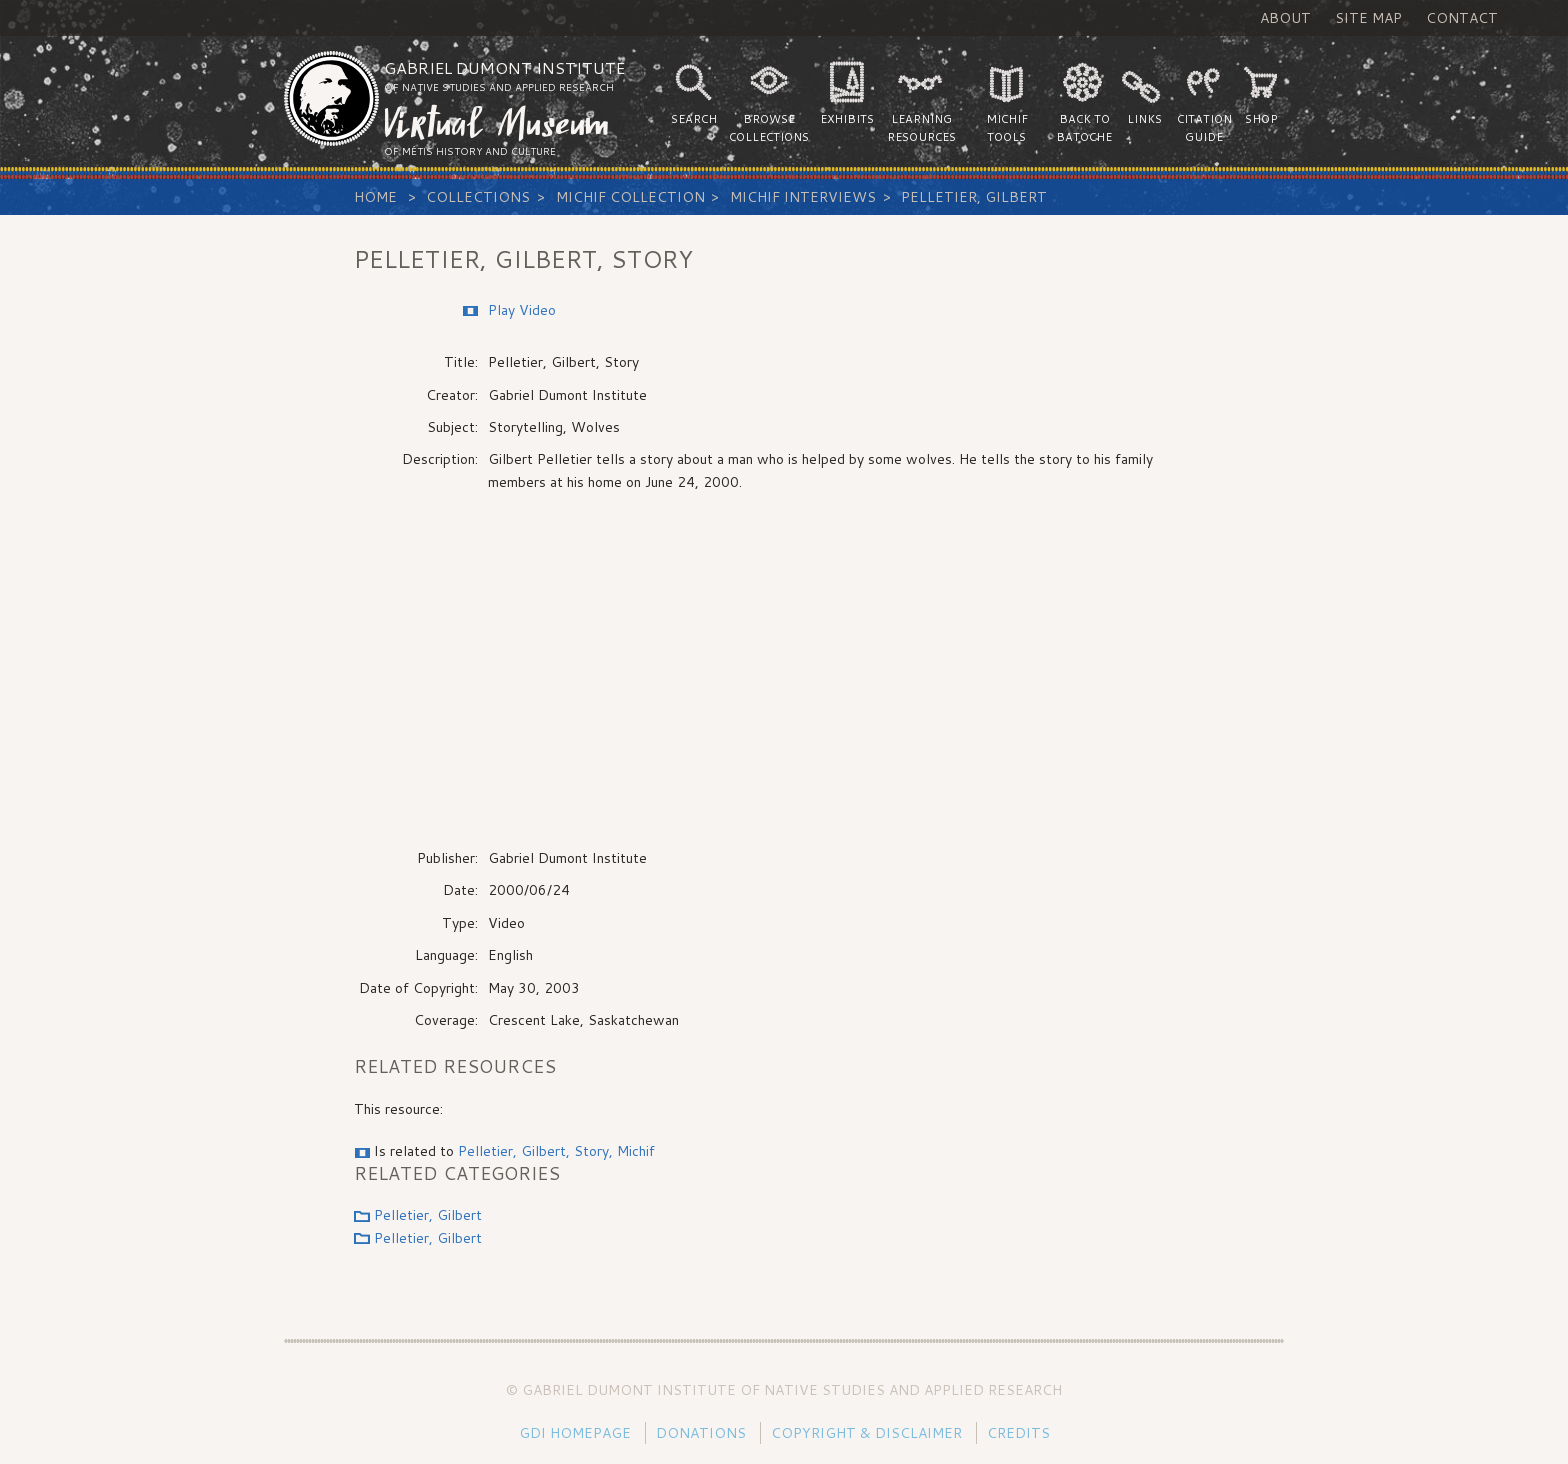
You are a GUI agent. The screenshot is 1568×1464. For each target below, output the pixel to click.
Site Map (1368, 18)
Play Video (522, 310)
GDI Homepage (575, 1433)
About (1285, 18)
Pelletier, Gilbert (974, 197)
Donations (701, 1433)
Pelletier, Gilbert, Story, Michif (556, 1151)
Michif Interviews (803, 197)
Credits (1018, 1433)
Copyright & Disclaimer (866, 1433)
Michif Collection (630, 197)
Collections (478, 197)
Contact (1462, 18)
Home (375, 197)
